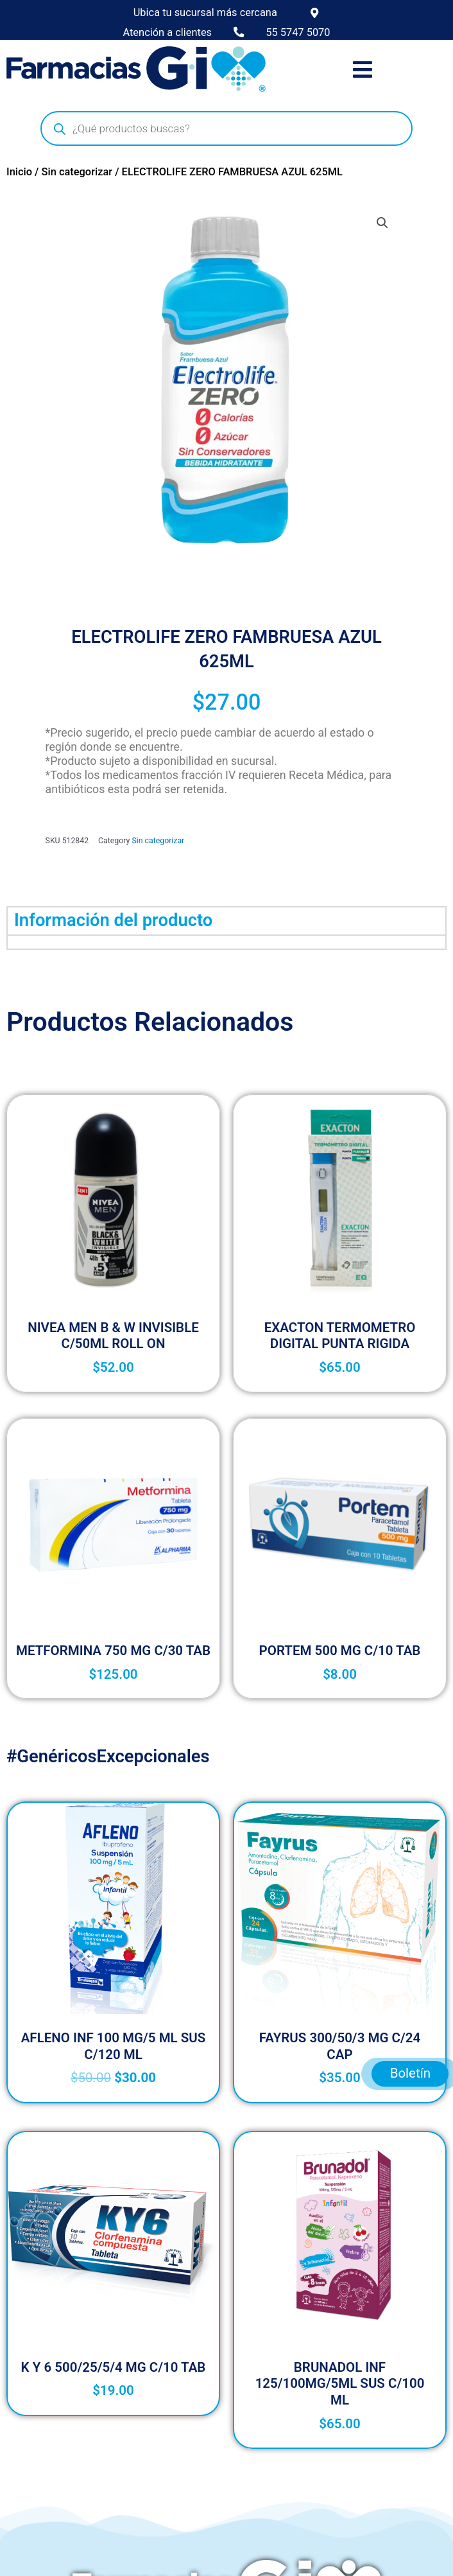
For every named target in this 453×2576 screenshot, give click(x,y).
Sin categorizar (77, 172)
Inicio (19, 172)
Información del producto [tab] (113, 920)
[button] (362, 69)
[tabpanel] (226, 941)
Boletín (409, 1633)
